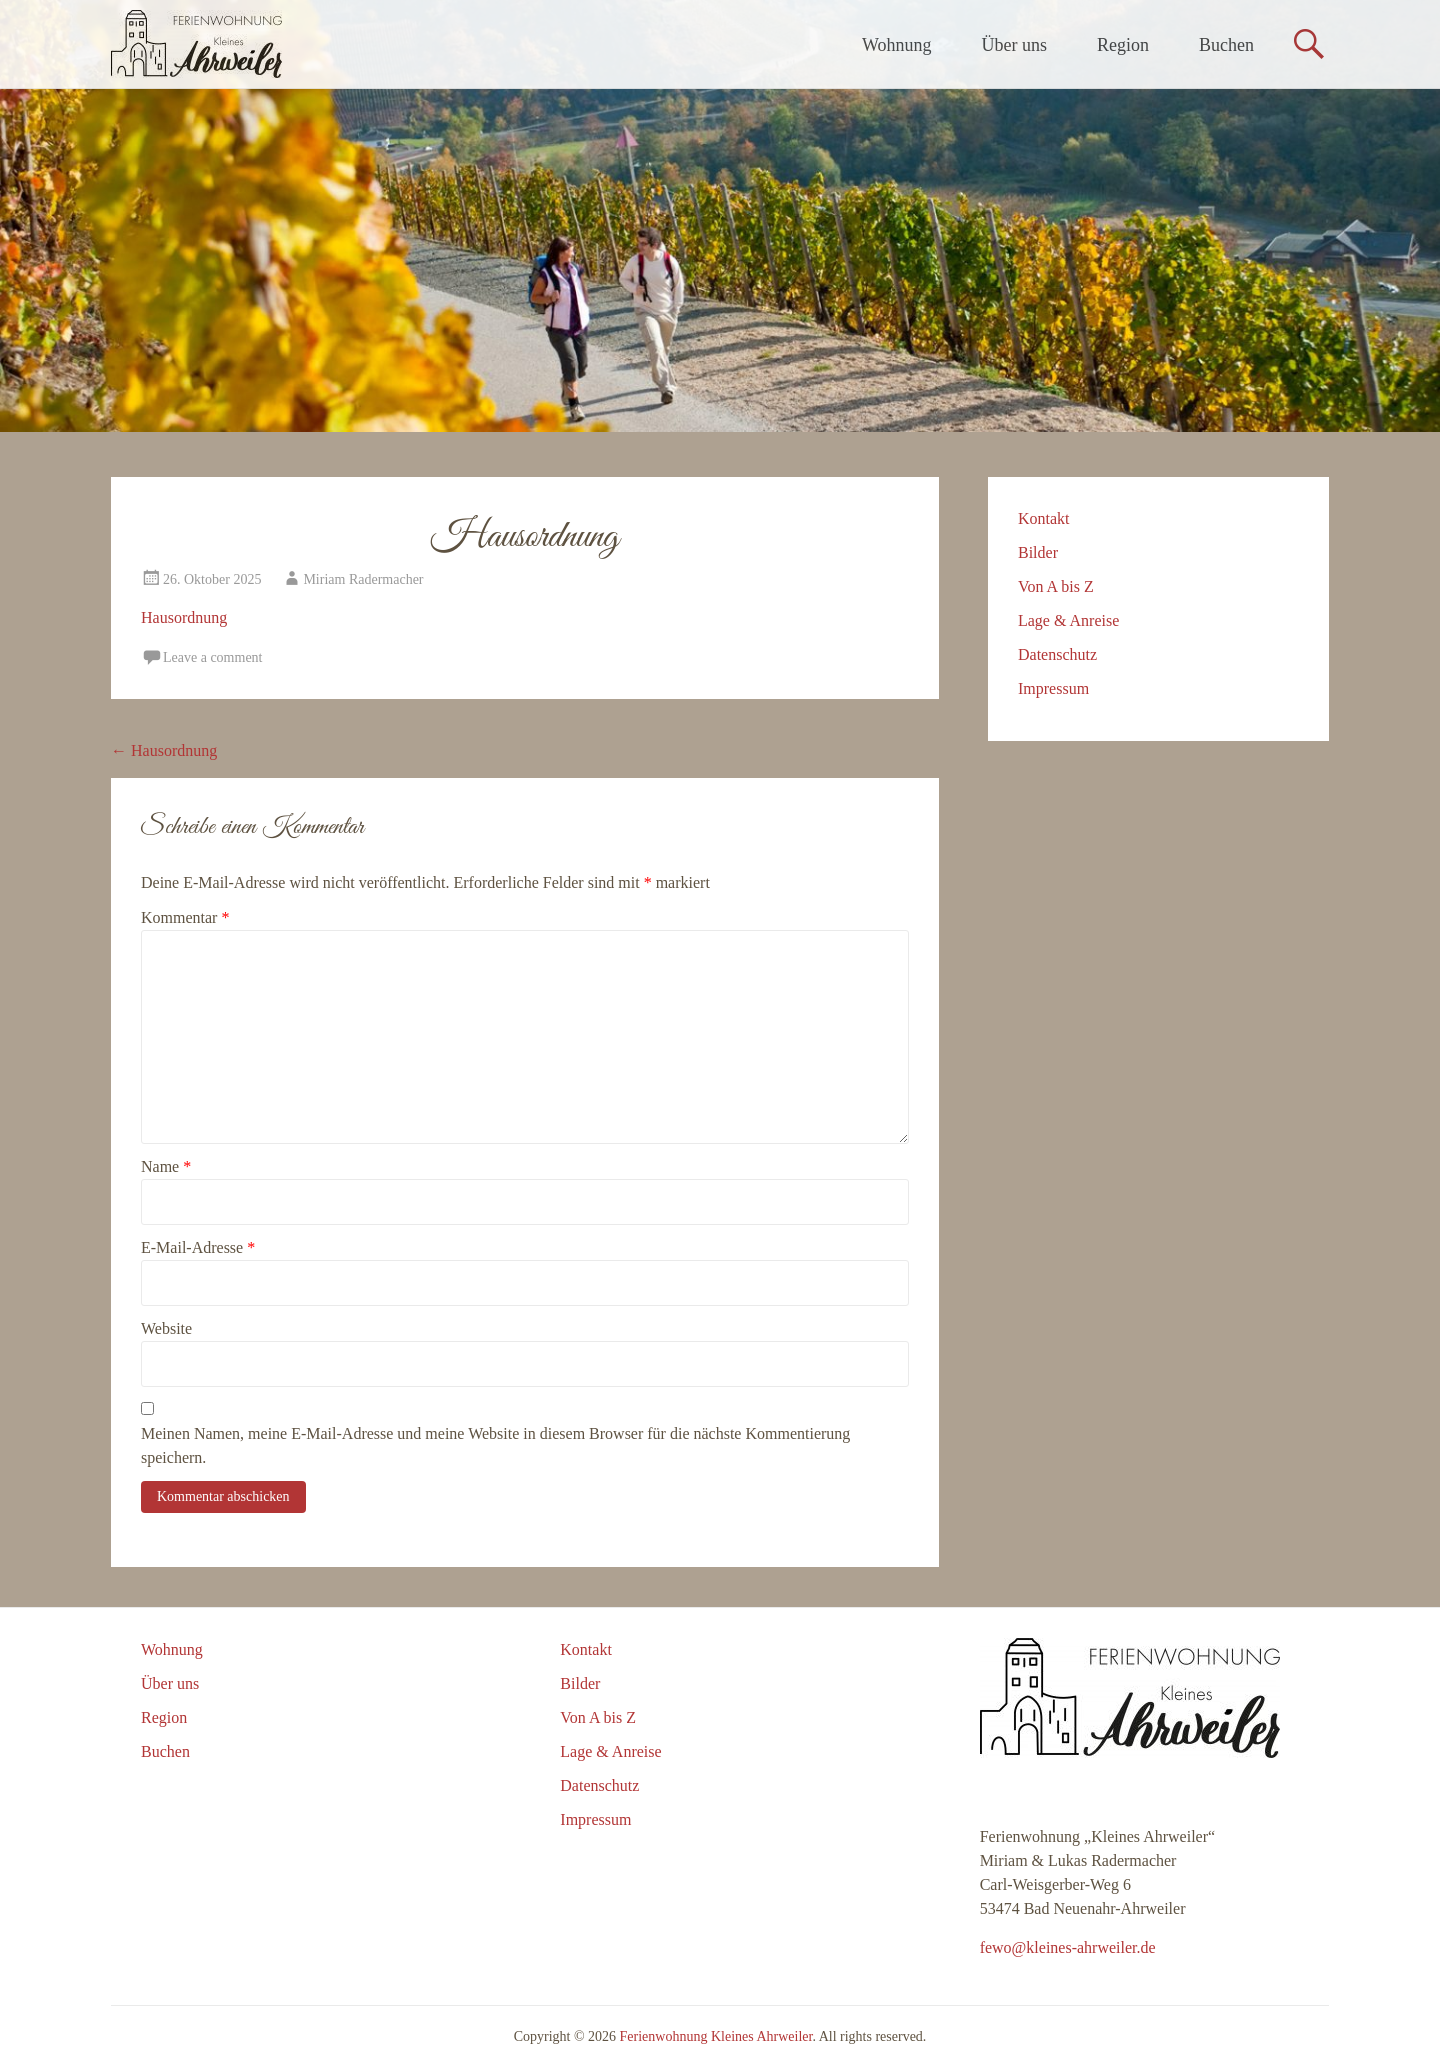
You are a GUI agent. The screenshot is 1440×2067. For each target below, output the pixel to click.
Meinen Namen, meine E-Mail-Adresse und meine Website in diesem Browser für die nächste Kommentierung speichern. (495, 1445)
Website (166, 1328)
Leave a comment (213, 657)
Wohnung (897, 45)
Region (1123, 45)
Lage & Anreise (1068, 620)
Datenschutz (1057, 654)
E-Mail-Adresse (198, 1247)
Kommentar (185, 917)
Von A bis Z (1056, 586)
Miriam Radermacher (363, 579)
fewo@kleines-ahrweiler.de (1068, 1947)
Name (166, 1166)
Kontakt (1044, 518)
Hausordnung (184, 617)
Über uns (1015, 45)
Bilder (1038, 552)
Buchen (1226, 45)
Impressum (1053, 688)
